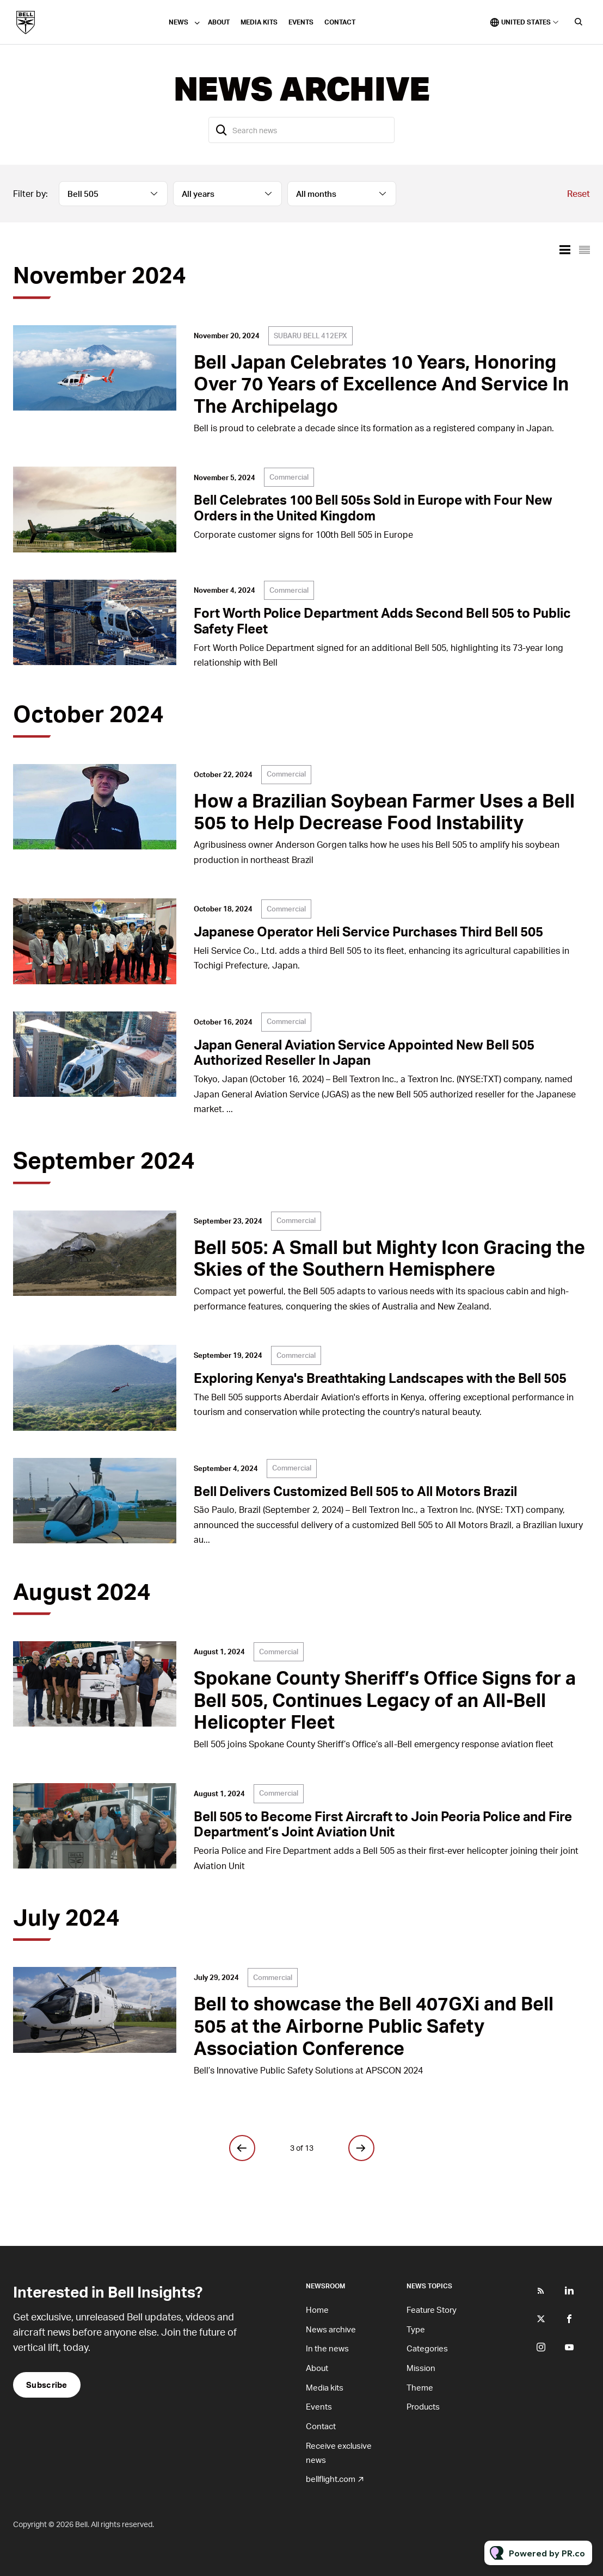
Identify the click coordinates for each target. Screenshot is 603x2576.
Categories (427, 2348)
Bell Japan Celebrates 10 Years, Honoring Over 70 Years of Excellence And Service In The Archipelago (381, 384)
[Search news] (301, 130)
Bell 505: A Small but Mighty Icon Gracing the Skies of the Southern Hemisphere (389, 1258)
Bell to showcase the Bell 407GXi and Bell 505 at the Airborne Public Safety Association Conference (373, 2025)
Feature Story (432, 2309)
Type (416, 2329)
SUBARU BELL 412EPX (310, 335)
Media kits (259, 22)
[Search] (221, 130)
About (219, 22)
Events (300, 22)
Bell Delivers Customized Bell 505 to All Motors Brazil (355, 1490)
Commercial (289, 477)
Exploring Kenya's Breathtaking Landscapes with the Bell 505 (380, 1377)
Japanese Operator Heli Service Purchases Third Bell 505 (368, 931)
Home (317, 2309)
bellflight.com (330, 2478)
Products (423, 2406)
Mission (421, 2367)
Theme (420, 2387)
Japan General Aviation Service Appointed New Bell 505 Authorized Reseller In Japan (364, 1052)
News (178, 22)
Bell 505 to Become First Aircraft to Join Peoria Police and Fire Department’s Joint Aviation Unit (383, 1824)
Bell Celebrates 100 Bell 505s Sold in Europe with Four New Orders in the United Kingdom (373, 507)
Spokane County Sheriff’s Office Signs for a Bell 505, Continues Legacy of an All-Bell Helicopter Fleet (385, 1700)
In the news (327, 2348)
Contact (339, 22)
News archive (331, 2329)
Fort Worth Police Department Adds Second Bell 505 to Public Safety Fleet (382, 620)
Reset (578, 193)
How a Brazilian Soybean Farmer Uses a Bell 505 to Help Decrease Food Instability (384, 811)
